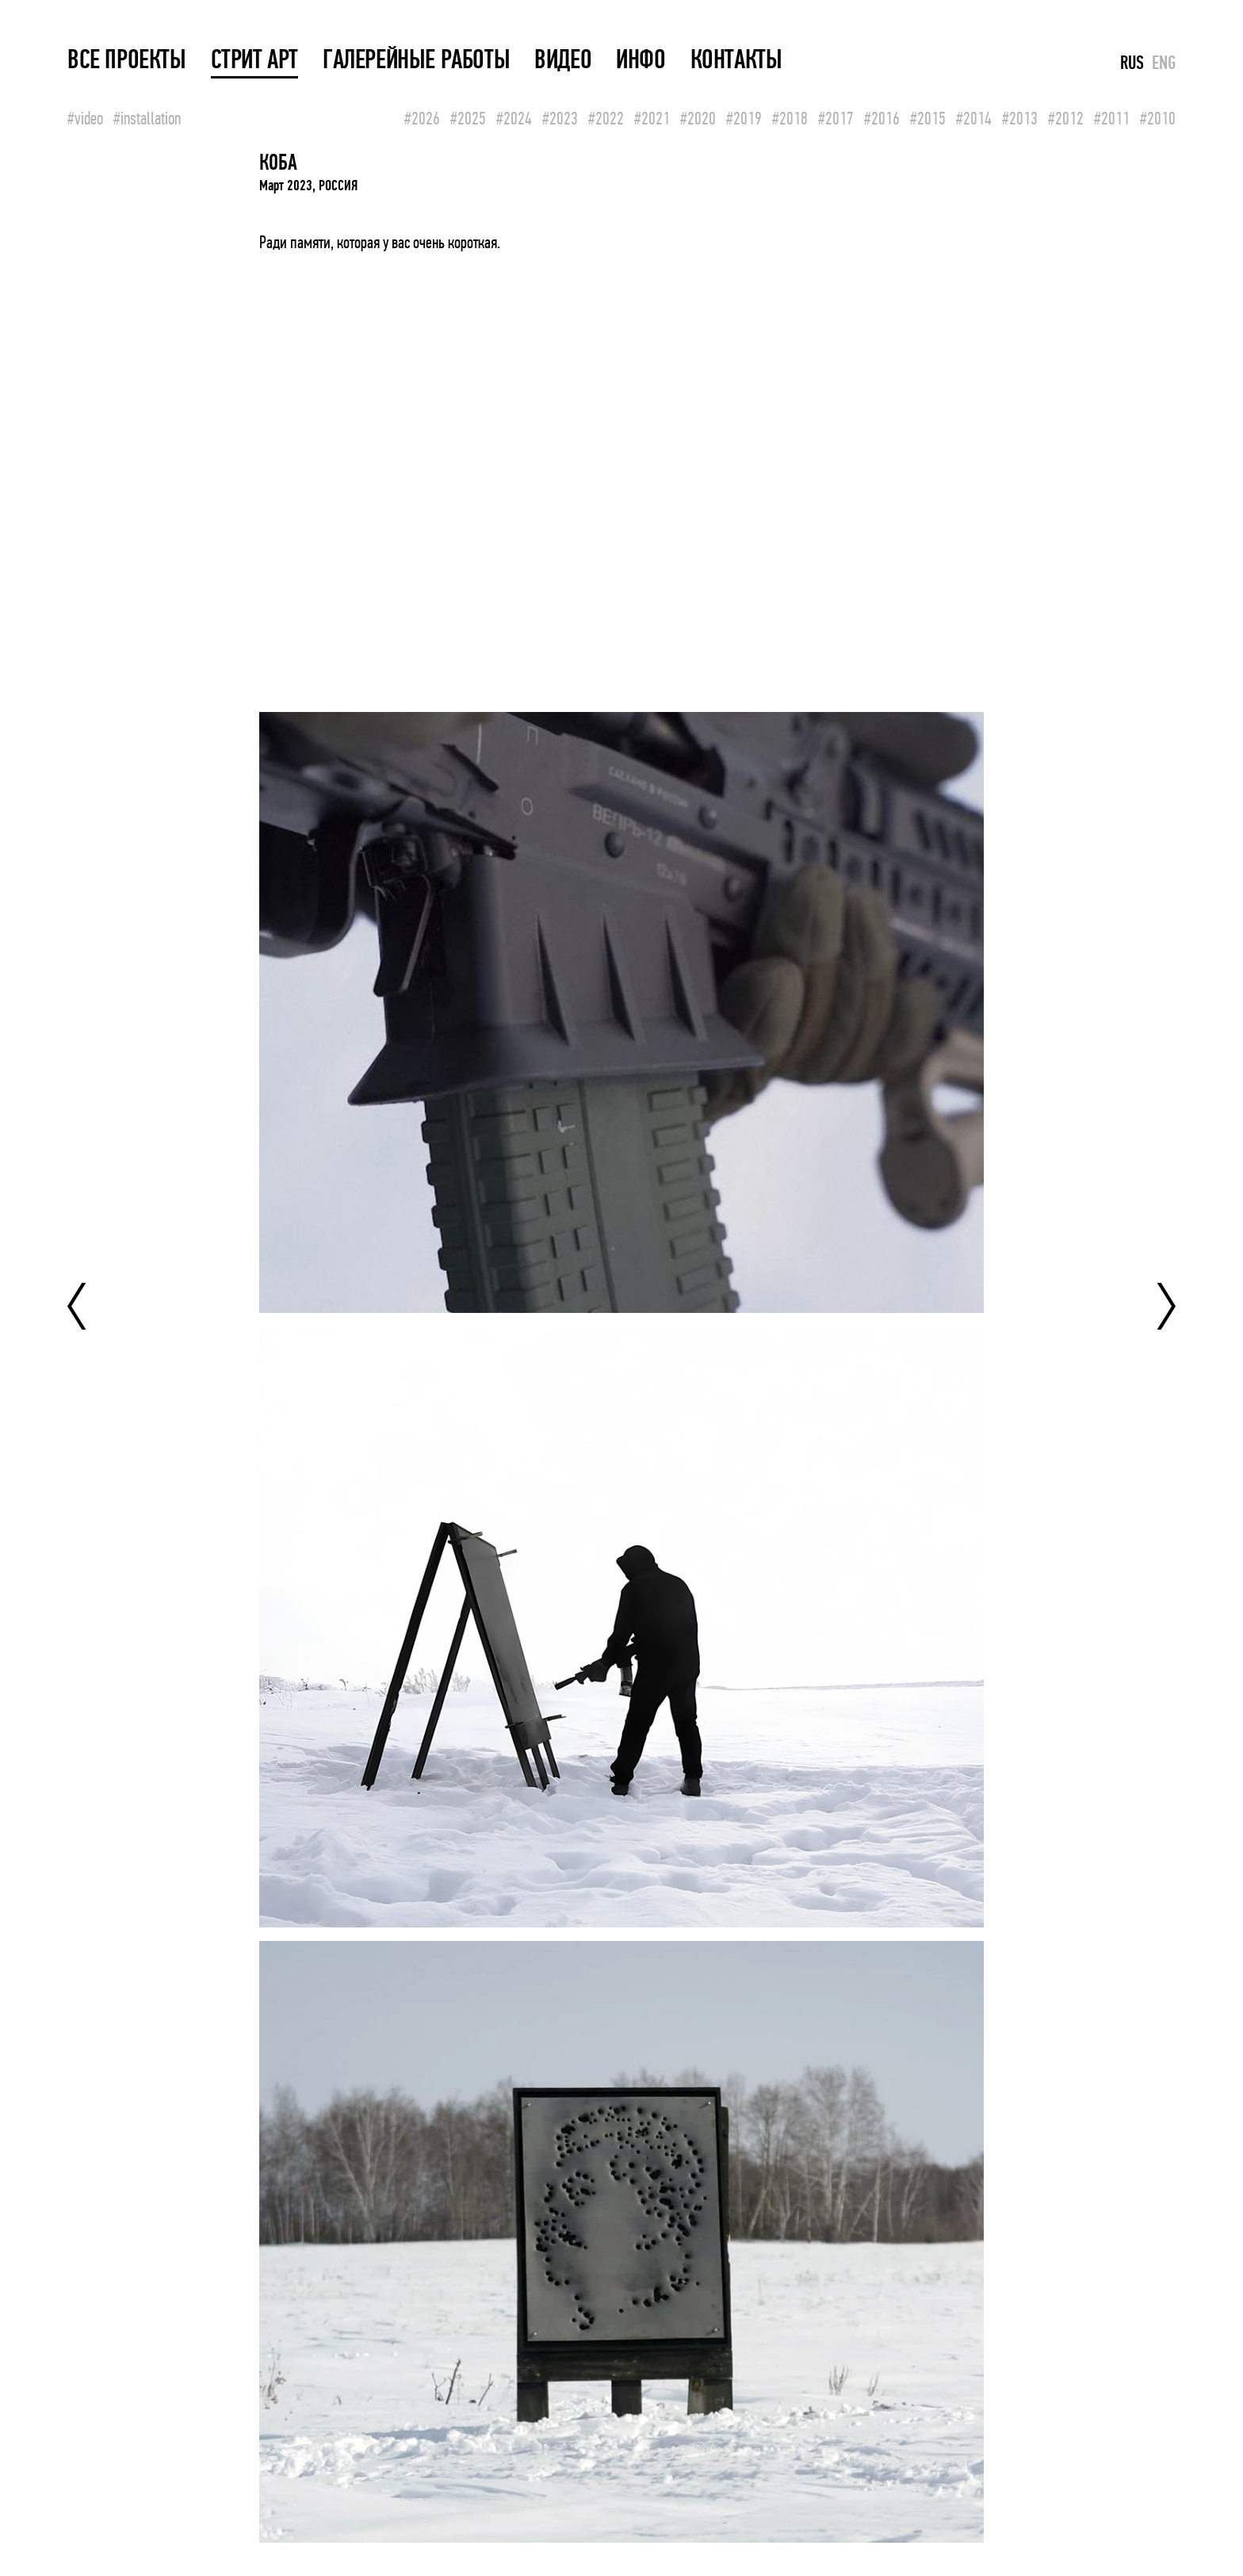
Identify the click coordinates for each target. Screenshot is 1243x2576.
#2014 (974, 118)
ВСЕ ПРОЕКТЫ (126, 60)
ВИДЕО (562, 60)
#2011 (1112, 118)
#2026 (422, 118)
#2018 (790, 118)
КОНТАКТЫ (736, 60)
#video (85, 118)
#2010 (1158, 118)
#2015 (928, 118)
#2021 (652, 118)
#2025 (468, 118)
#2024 (514, 118)
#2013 (1020, 118)
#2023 (560, 118)
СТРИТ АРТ (254, 60)
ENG (1164, 63)
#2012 (1066, 118)
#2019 (744, 118)
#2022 (606, 118)
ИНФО (640, 60)
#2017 (836, 118)
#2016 (882, 118)
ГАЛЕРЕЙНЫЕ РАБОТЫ (416, 60)
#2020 (698, 118)
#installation (147, 118)
